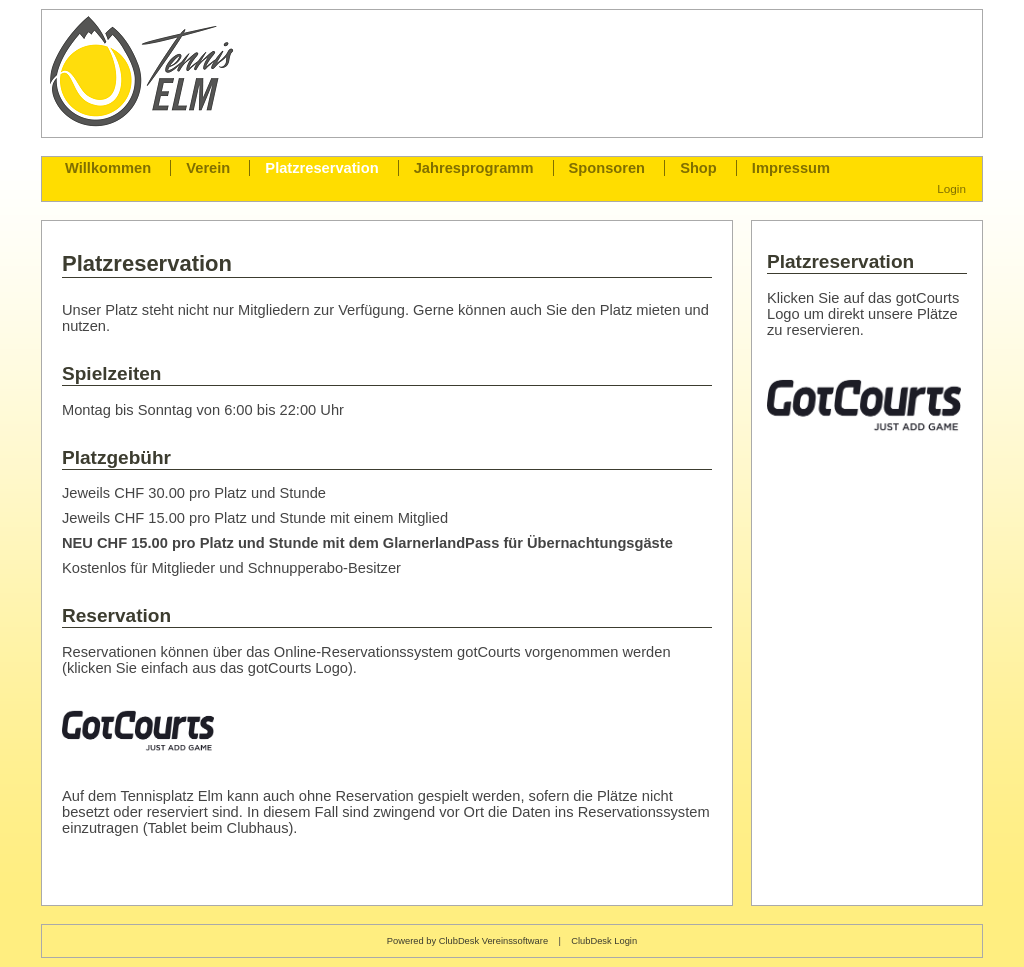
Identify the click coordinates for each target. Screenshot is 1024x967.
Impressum (791, 168)
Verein (208, 168)
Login (951, 188)
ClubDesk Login (604, 941)
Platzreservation (321, 168)
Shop (698, 168)
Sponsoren (607, 168)
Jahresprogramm (474, 168)
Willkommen (108, 168)
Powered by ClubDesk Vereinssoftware (467, 941)
